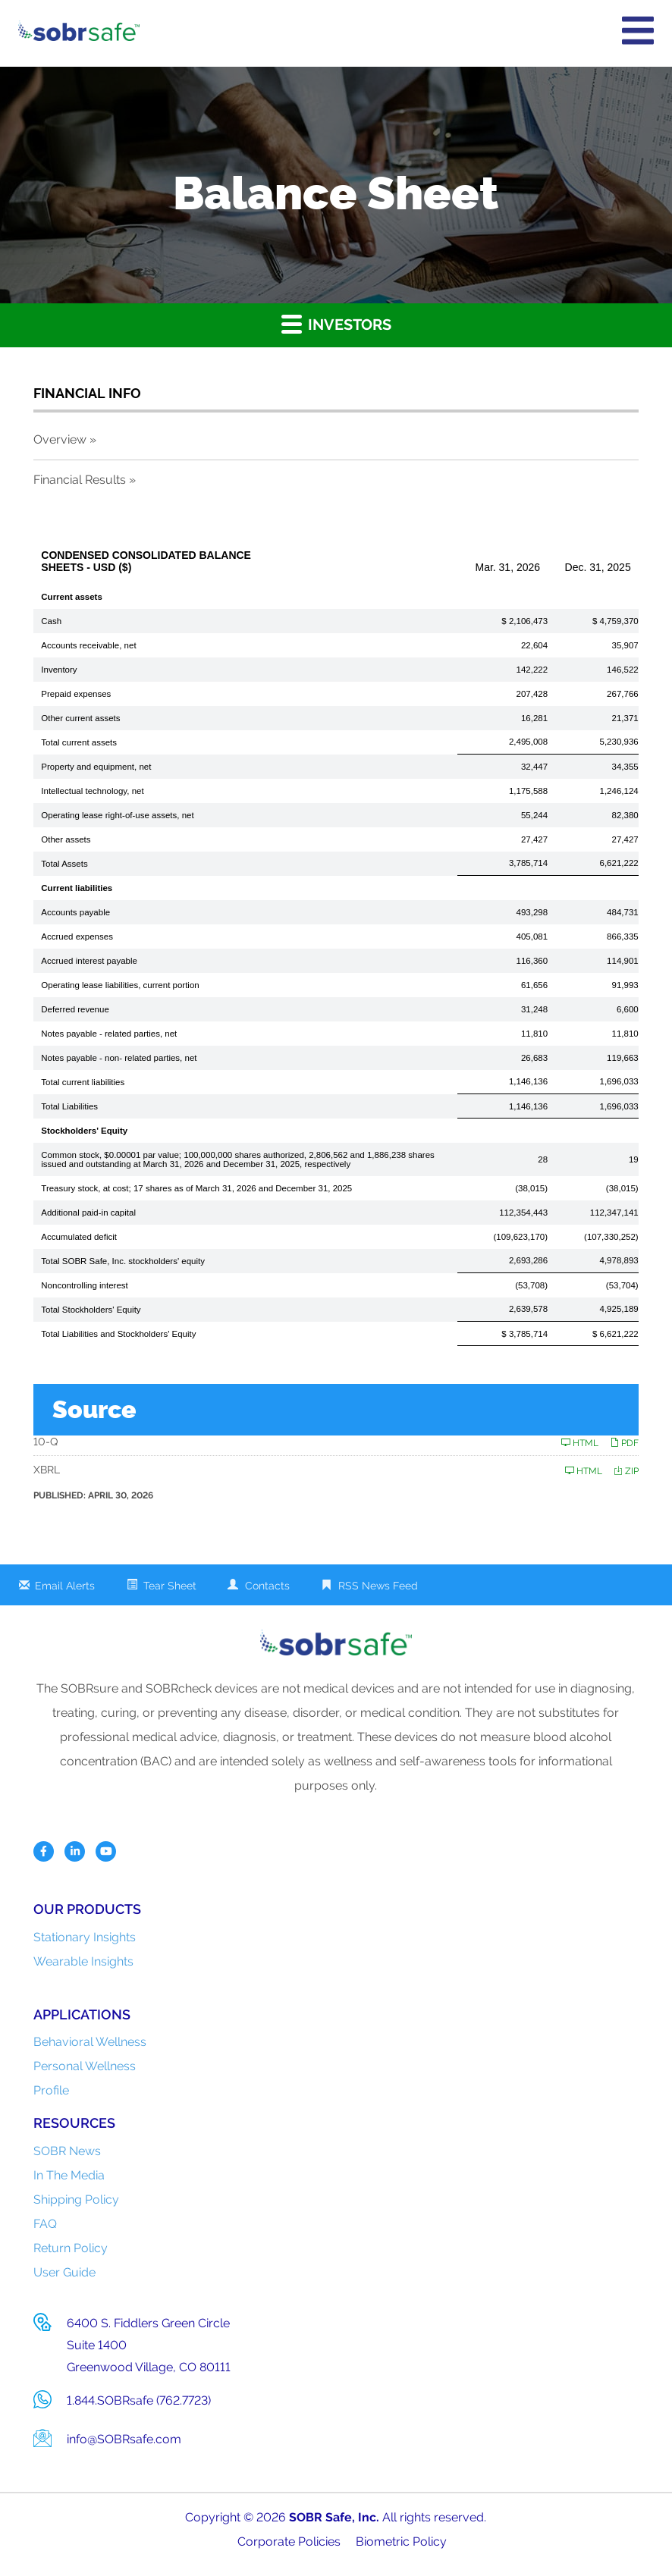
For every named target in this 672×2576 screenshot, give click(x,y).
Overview (59, 439)
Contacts (267, 1586)
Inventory (59, 669)
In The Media (69, 2175)
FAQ (45, 2224)
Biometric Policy (401, 2541)
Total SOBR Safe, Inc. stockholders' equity (123, 1261)
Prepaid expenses (76, 693)
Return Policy (70, 2248)
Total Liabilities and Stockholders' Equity (118, 1333)
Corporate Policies (289, 2541)
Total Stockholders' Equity (90, 1309)
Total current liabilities (82, 1082)
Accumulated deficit (79, 1236)
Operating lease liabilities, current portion (120, 985)
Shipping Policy (76, 2199)
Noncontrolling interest (84, 1285)
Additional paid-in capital (88, 1212)
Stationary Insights (84, 1937)
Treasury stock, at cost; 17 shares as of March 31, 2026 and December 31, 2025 (196, 1188)
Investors (336, 323)
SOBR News (67, 2151)
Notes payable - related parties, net (109, 1033)
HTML (579, 1443)
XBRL (46, 1470)
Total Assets (64, 863)
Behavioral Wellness (89, 2042)
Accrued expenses (77, 936)
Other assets (65, 839)
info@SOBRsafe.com (124, 2439)
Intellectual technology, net (92, 790)
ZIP (626, 1471)
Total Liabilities (69, 1106)
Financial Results (79, 479)
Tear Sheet (169, 1586)
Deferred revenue (75, 1009)
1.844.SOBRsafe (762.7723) (139, 2400)
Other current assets (80, 718)
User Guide (64, 2272)
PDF (624, 1443)
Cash (51, 621)
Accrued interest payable (89, 960)
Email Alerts (65, 1586)
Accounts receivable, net (88, 645)
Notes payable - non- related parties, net (118, 1057)
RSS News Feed (378, 1586)
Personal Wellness (84, 2066)
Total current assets (79, 742)
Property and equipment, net (96, 766)
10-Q (45, 1441)
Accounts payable (75, 912)
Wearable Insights (83, 1961)
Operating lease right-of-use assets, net (117, 815)
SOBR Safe (320, 2517)
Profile (51, 2090)
